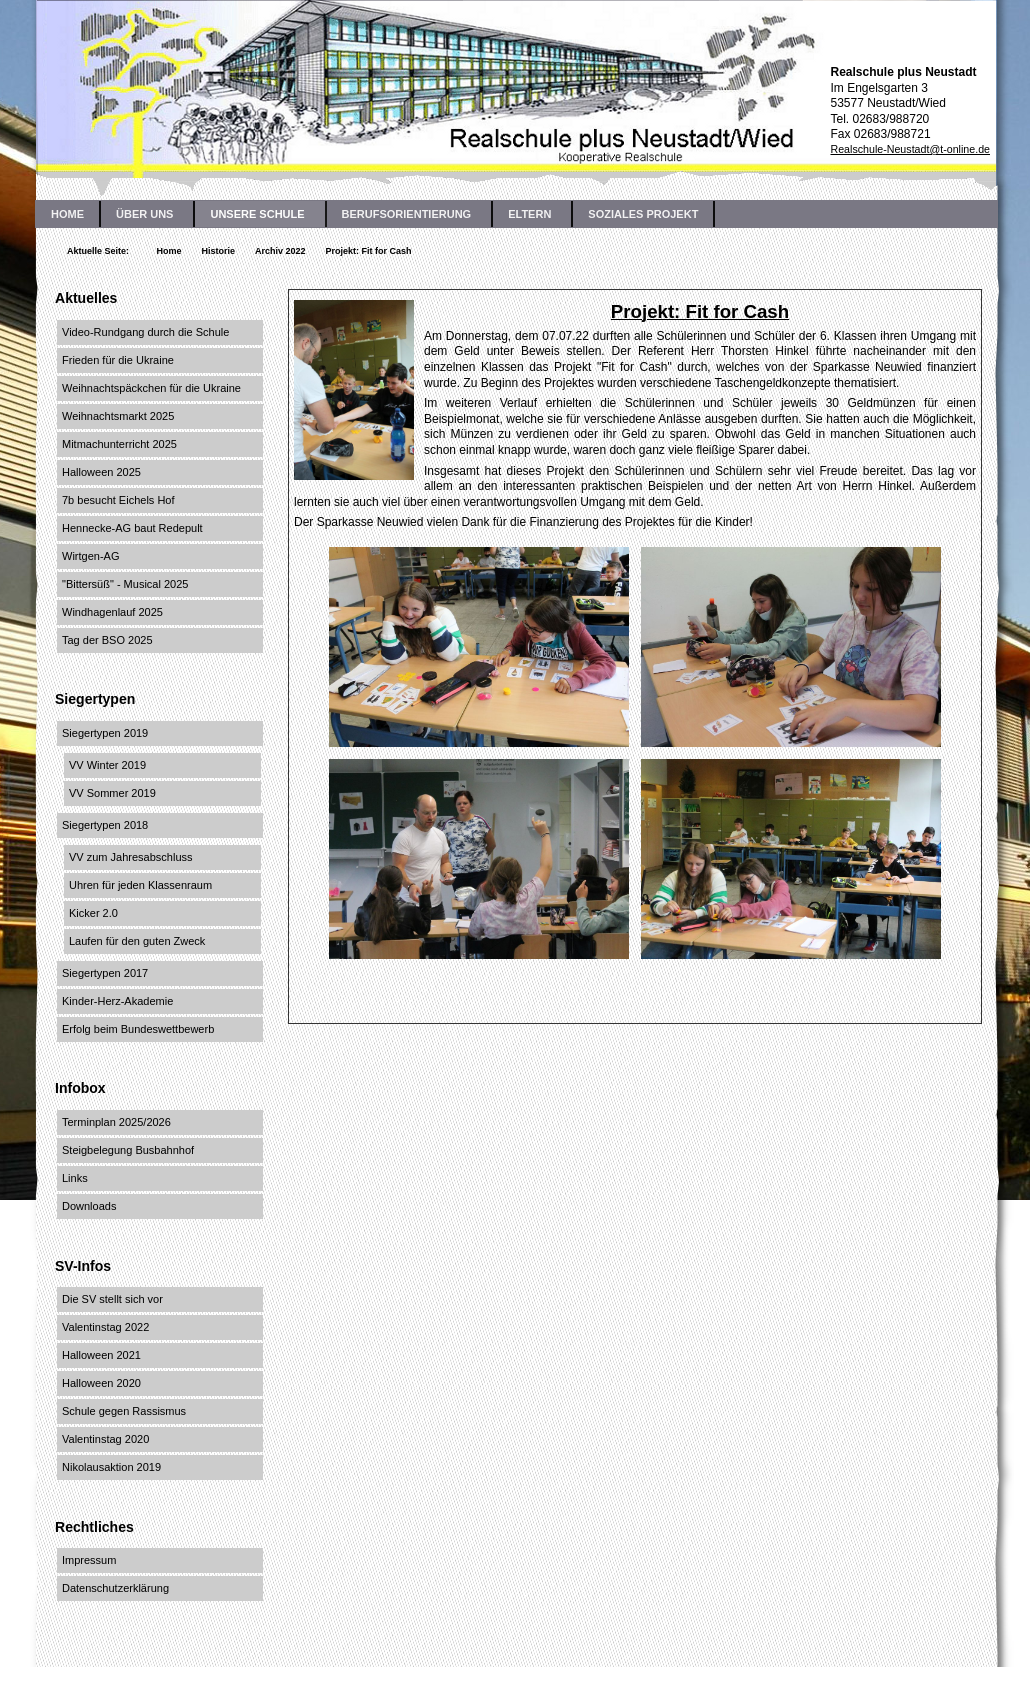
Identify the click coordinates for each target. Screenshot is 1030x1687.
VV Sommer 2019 (112, 793)
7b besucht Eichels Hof (118, 500)
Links (75, 1178)
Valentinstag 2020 (105, 1439)
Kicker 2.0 (93, 913)
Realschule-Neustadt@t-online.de (910, 149)
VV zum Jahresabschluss (131, 857)
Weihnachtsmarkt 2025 (118, 416)
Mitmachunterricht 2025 (119, 444)
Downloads (89, 1206)
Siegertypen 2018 (105, 825)
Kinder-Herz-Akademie (117, 1001)
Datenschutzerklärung (115, 1588)
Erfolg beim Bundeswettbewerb (138, 1029)
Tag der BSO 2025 (107, 640)
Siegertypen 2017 (105, 973)
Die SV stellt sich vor (112, 1299)
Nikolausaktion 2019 (111, 1467)
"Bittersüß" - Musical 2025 (125, 584)
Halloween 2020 (101, 1383)
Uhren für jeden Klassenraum (140, 885)
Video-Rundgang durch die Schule (145, 332)
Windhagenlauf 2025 (112, 612)
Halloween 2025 (101, 472)
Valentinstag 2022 (105, 1327)
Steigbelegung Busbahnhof (128, 1150)
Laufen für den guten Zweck (137, 941)
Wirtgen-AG (90, 556)
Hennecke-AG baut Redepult (132, 528)
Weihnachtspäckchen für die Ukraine (151, 388)
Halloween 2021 (101, 1355)
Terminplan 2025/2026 (116, 1122)
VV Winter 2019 (107, 765)
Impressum (89, 1560)
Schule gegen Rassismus (124, 1411)
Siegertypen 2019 (105, 733)
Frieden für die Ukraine (118, 360)
